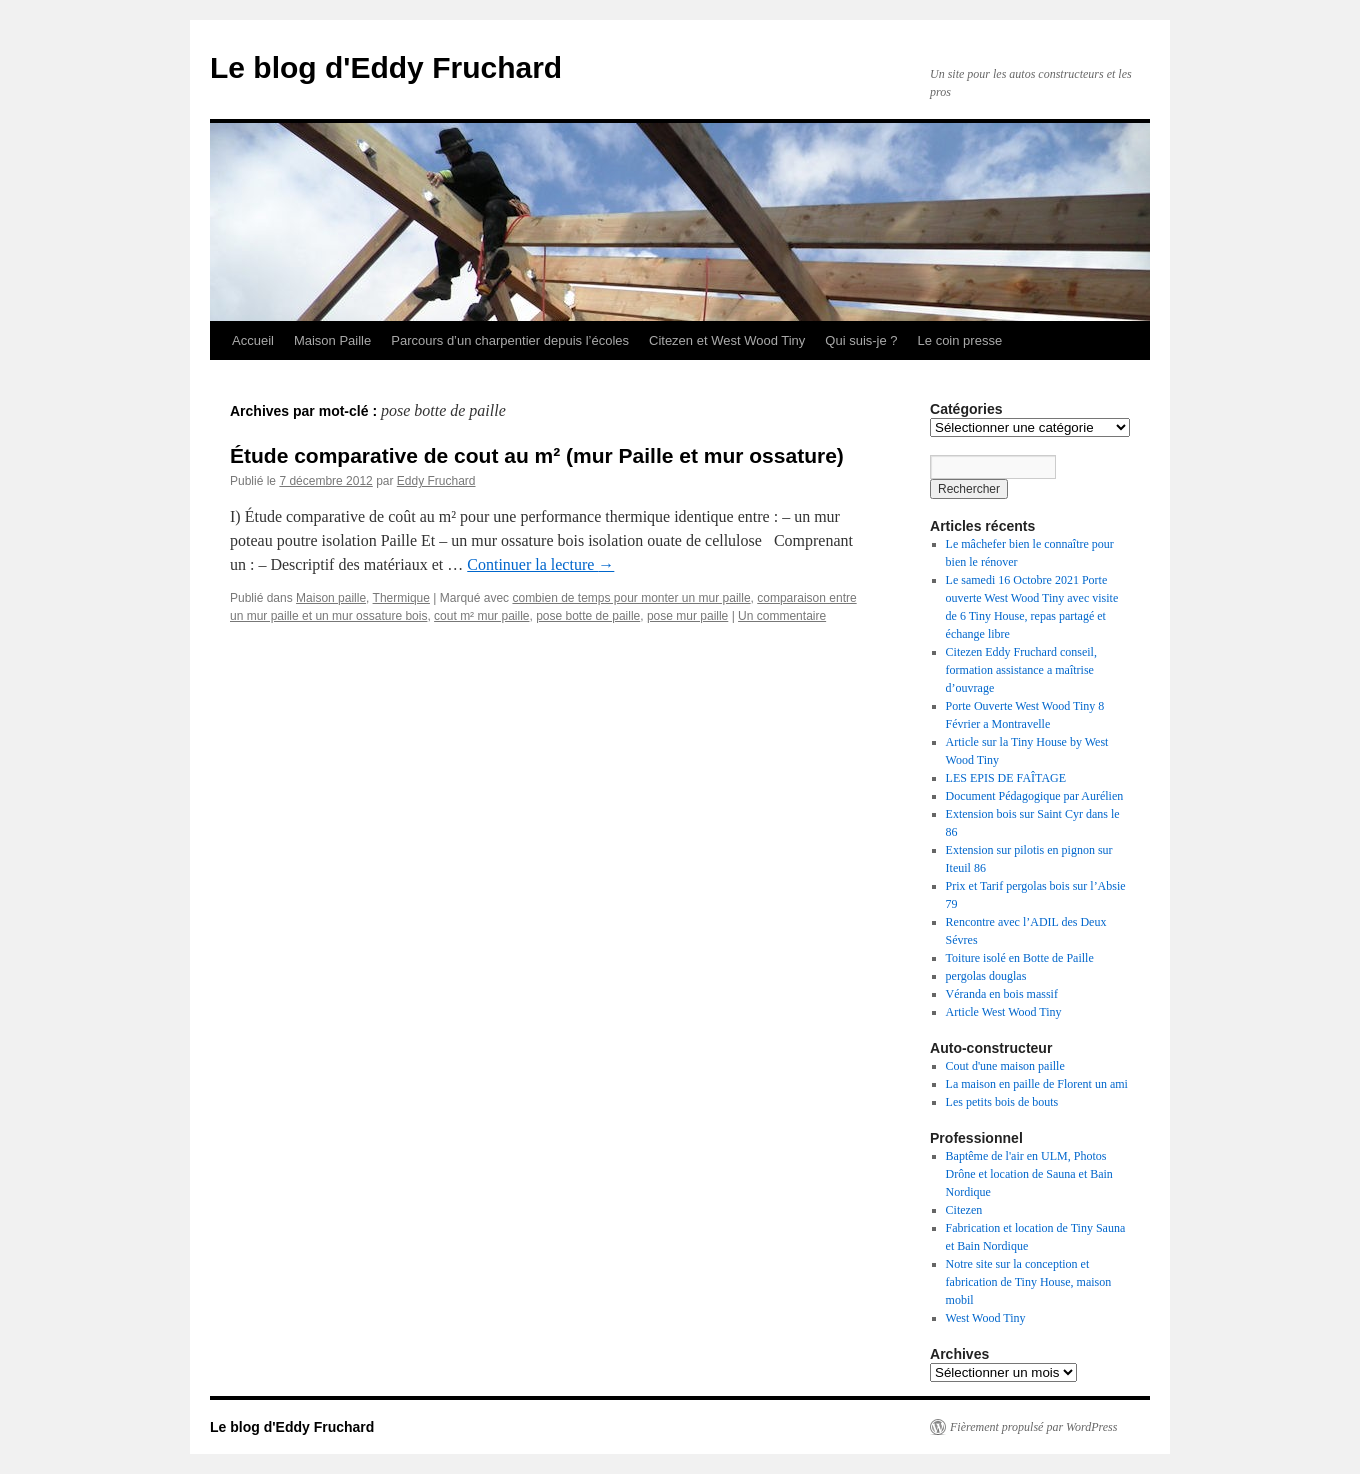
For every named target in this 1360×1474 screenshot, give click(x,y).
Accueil (253, 340)
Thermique (401, 598)
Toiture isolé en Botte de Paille (1020, 958)
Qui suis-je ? (861, 340)
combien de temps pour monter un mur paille (631, 598)
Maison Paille (332, 340)
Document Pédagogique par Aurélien (1035, 796)
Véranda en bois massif (1002, 994)
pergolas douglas (986, 976)
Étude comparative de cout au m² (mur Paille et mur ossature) (537, 455)
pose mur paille (687, 616)
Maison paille (331, 598)
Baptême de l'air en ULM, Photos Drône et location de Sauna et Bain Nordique (1029, 1174)
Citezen (964, 1210)
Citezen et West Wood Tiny (727, 340)
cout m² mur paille (481, 616)
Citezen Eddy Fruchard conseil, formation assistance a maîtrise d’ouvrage (1021, 670)
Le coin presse (960, 340)
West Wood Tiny (986, 1318)
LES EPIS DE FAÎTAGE (1006, 778)
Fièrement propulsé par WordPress (1033, 1427)
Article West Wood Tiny (1004, 1012)
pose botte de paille (588, 616)
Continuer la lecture (540, 564)
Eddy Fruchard (436, 481)
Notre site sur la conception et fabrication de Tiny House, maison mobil (1029, 1282)
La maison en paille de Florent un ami (1037, 1084)
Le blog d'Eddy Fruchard (386, 67)
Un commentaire (782, 616)
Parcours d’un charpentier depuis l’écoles (510, 340)
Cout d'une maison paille (1005, 1066)
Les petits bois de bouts (1002, 1102)
